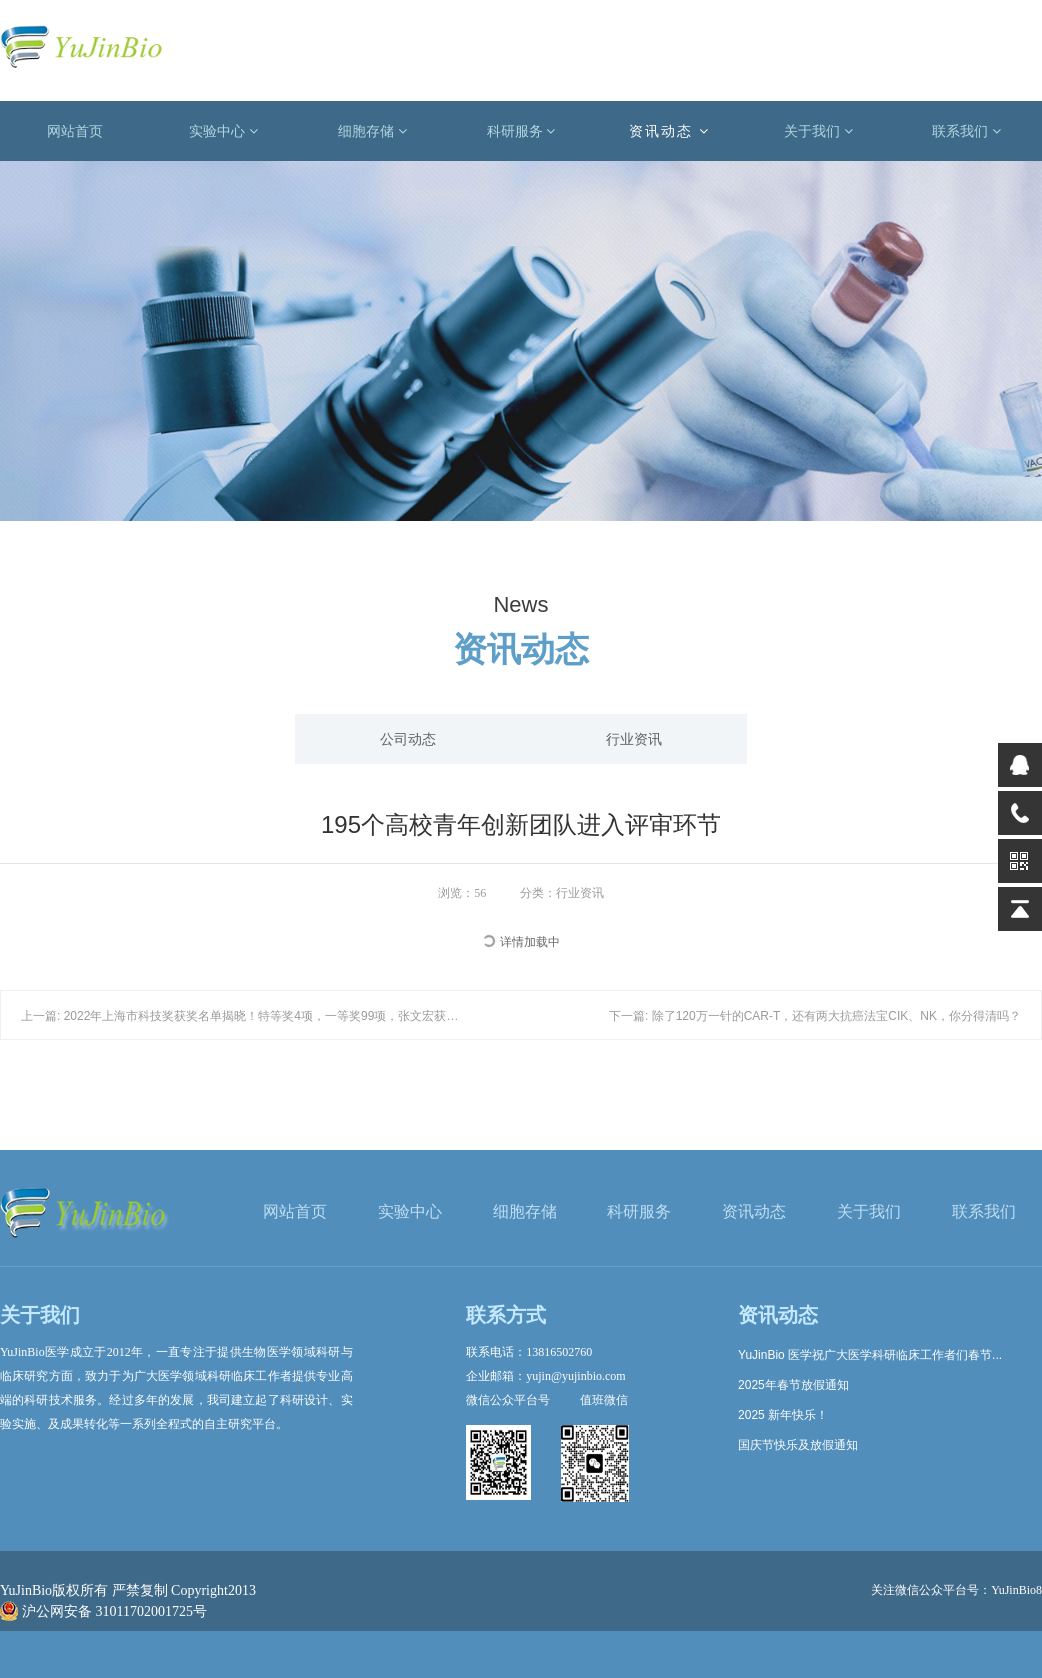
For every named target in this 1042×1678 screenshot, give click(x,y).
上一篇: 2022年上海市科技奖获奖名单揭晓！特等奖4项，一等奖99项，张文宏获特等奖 (251, 1016)
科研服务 (521, 131)
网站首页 (75, 131)
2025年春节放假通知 (793, 1385)
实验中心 (223, 131)
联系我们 (966, 131)
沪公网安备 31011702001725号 (103, 1611)
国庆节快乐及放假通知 (798, 1445)
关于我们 (818, 131)
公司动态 (408, 739)
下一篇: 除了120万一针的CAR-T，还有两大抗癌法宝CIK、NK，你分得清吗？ (815, 1016)
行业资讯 (634, 739)
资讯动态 (669, 131)
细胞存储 (372, 131)
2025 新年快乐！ (783, 1415)
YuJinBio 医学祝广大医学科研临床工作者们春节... (870, 1355)
